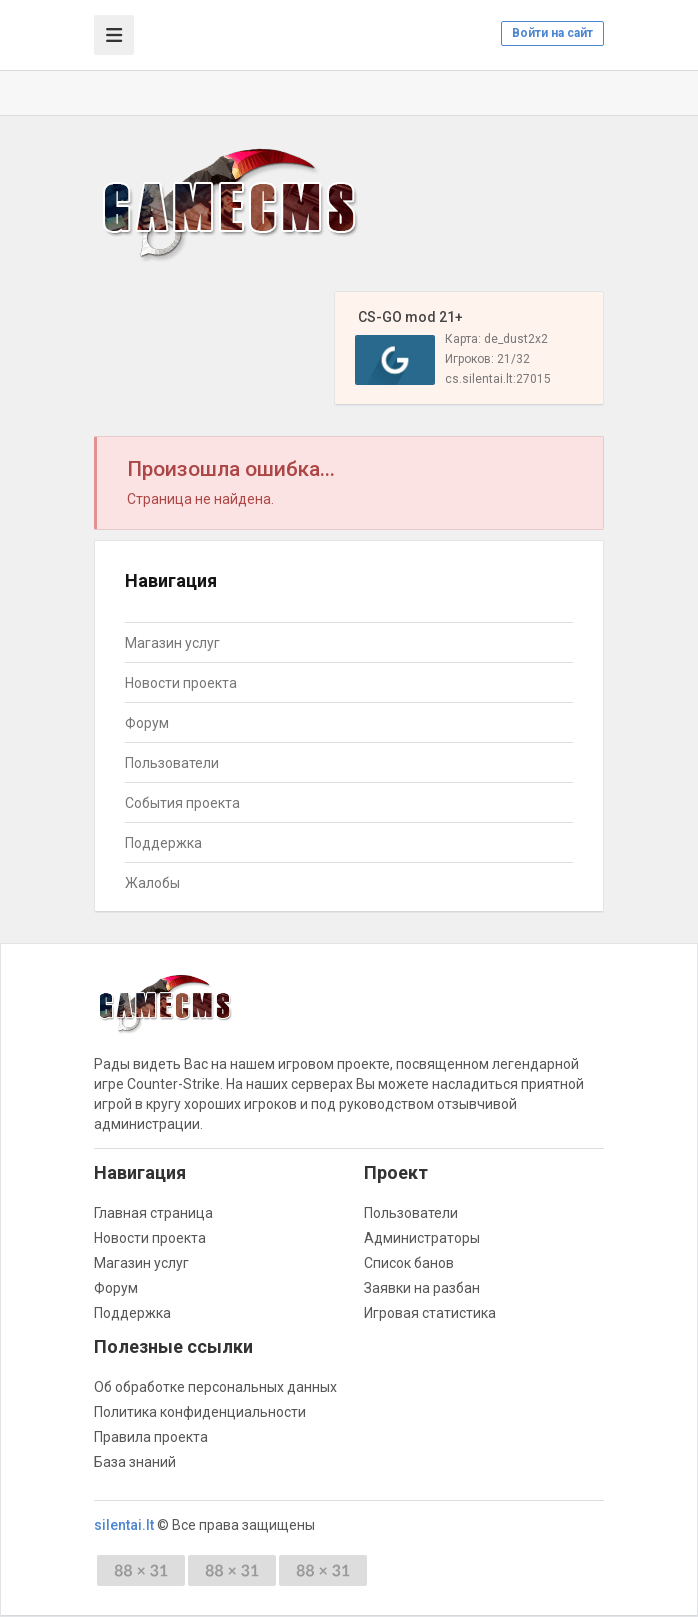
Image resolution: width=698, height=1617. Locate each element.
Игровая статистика (430, 1313)
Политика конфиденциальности (200, 1412)
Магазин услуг (172, 643)
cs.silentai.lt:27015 (498, 379)
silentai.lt (124, 1525)
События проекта (182, 803)
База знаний (135, 1462)
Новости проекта (181, 683)
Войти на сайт (552, 33)
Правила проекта (151, 1437)
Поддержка (163, 843)
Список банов (409, 1263)
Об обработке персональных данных (215, 1387)
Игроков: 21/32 (487, 359)
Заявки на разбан (422, 1288)
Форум (147, 723)
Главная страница (153, 1213)
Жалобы (152, 883)
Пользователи (172, 763)
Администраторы (422, 1238)
